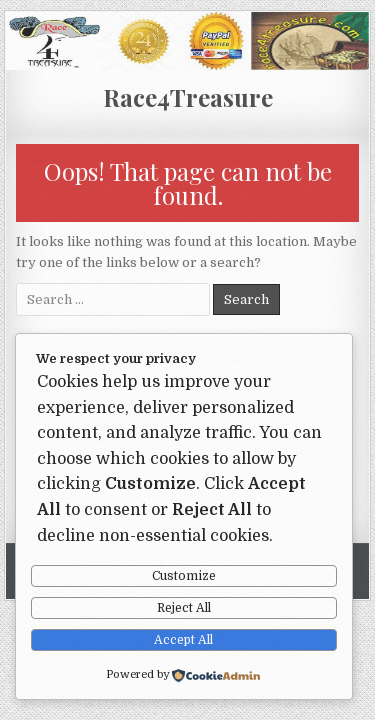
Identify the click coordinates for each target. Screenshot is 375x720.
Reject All (184, 608)
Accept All (183, 640)
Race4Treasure (188, 97)
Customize (184, 576)
